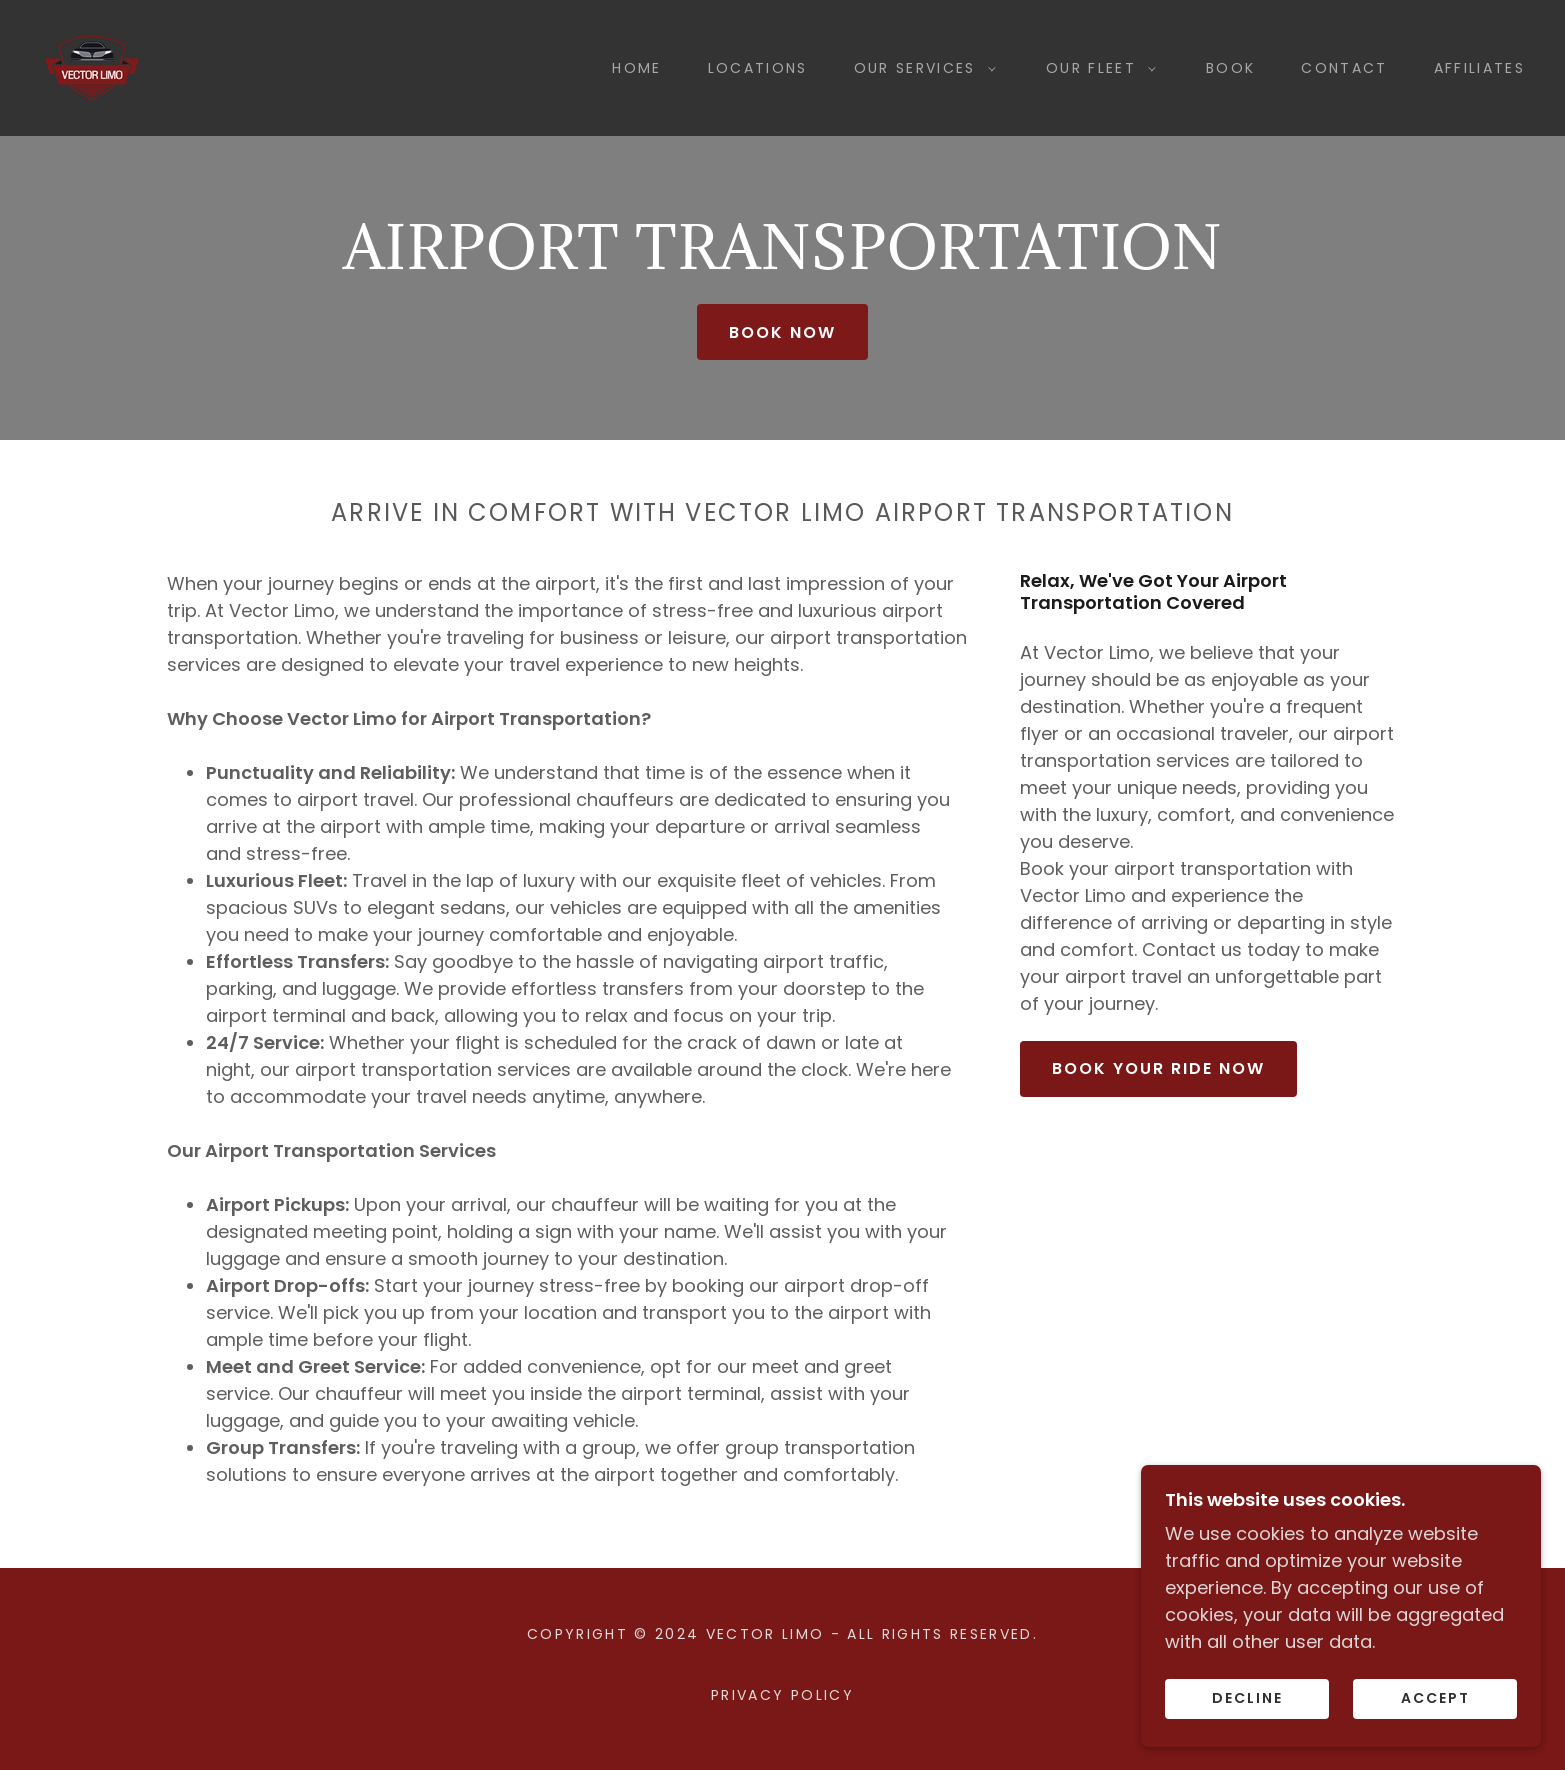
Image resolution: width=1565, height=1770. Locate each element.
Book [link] (1230, 68)
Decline (1247, 1698)
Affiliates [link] (1479, 68)
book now (782, 332)
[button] (920, 68)
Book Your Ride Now (1158, 1068)
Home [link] (636, 68)
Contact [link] (1344, 68)
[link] (92, 66)
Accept (1435, 1698)
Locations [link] (758, 68)
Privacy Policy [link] (782, 1695)
